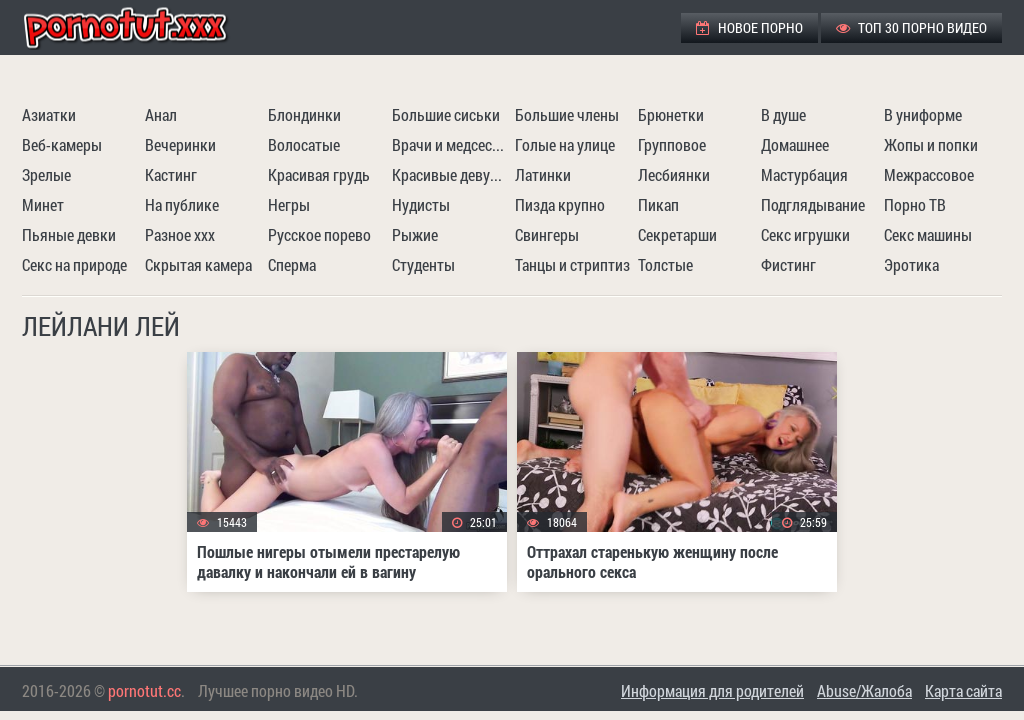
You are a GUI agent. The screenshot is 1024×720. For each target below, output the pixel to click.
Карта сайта (963, 690)
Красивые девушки (451, 174)
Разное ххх (180, 234)
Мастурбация (804, 174)
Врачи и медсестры (451, 144)
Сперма (292, 264)
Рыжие (415, 234)
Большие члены (567, 114)
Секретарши (677, 234)
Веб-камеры (62, 144)
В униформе (923, 114)
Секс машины (928, 234)
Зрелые (46, 174)
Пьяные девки (69, 234)
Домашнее (795, 144)
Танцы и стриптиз (572, 264)
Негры (289, 204)
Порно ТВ (915, 204)
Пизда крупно (560, 204)
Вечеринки (180, 144)
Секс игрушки (805, 234)
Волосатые (304, 144)
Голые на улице (565, 144)
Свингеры (547, 234)
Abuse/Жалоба (864, 690)
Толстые (665, 264)
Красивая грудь (319, 174)
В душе (783, 114)
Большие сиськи (446, 114)
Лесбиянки (674, 174)
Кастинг (171, 174)
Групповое (672, 144)
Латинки (543, 174)
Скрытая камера (198, 264)
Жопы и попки (931, 144)
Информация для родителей (712, 690)
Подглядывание (813, 204)
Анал (161, 114)
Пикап (658, 204)
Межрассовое (929, 174)
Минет (43, 204)
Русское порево (319, 234)
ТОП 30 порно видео (911, 27)
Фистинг (788, 264)
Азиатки (49, 114)
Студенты (423, 264)
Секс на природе (74, 264)
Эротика (911, 264)
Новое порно (749, 27)
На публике (182, 204)
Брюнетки (671, 114)
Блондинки (304, 114)
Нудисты (421, 204)
